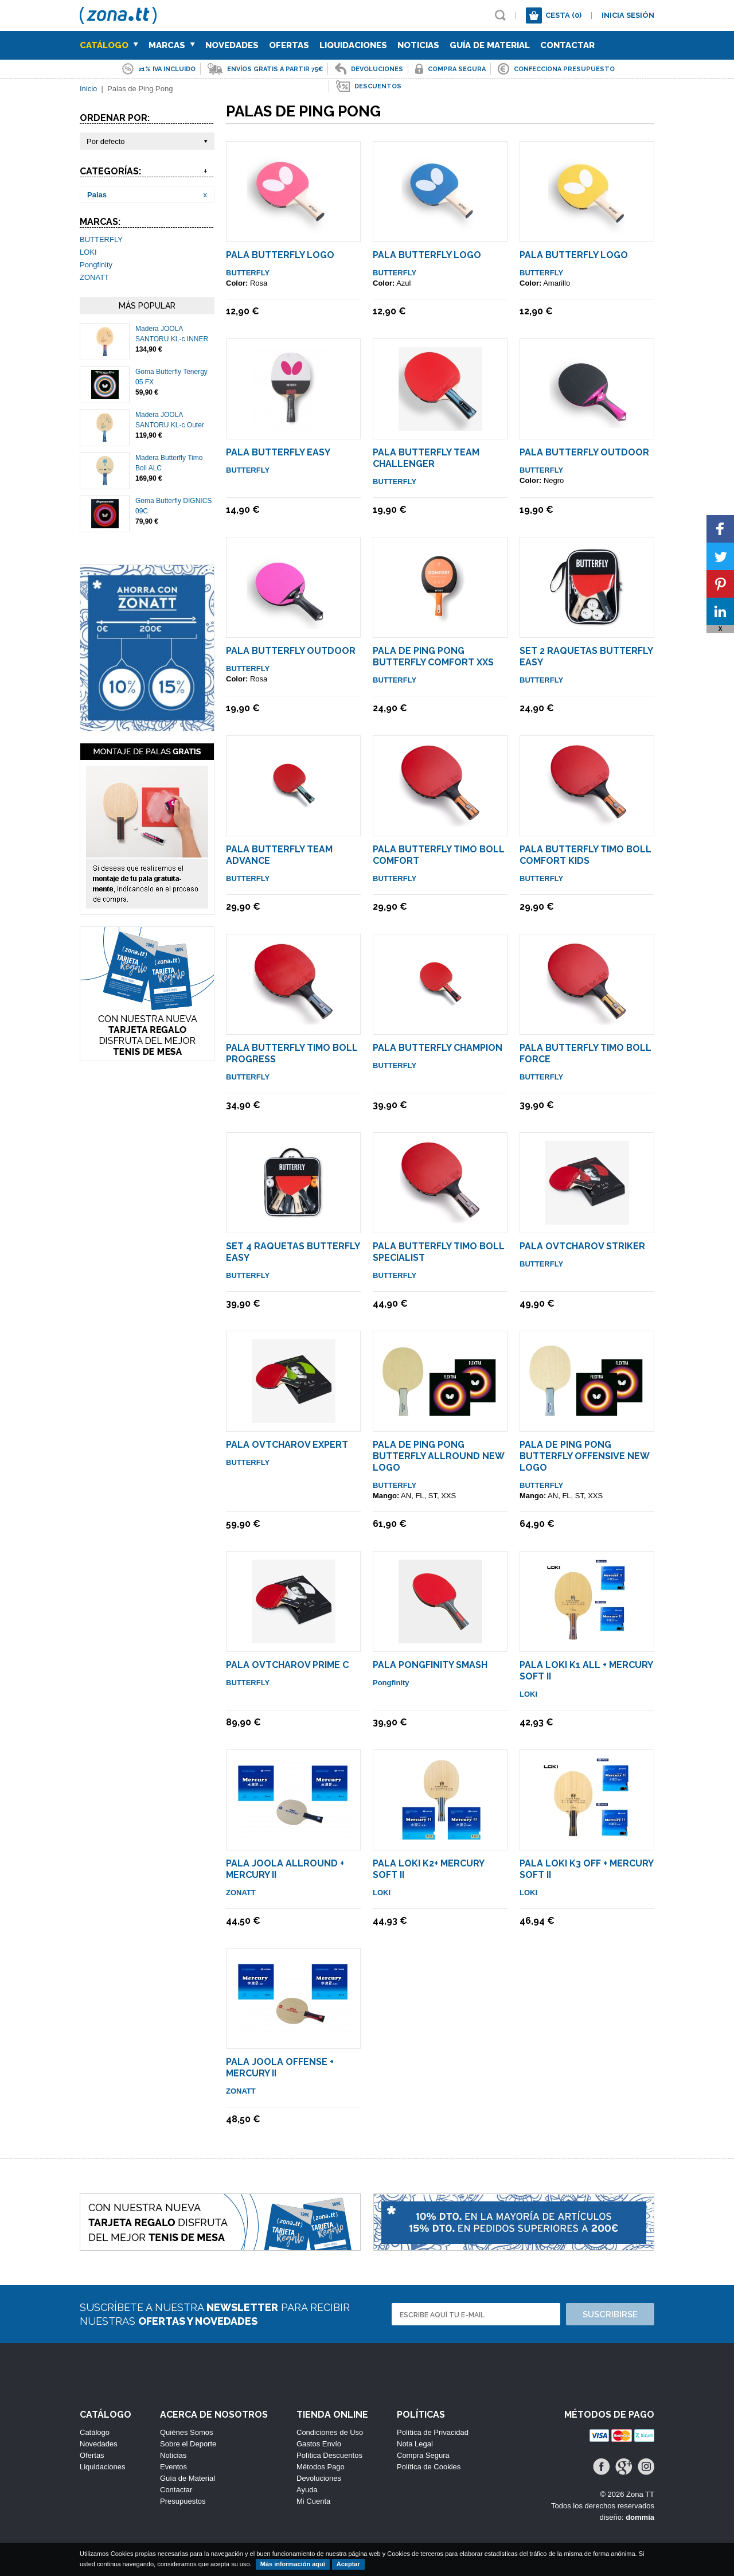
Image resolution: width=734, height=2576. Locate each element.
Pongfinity (96, 264)
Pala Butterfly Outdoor (584, 452)
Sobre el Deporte (188, 2443)
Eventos (173, 2466)
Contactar (567, 45)
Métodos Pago (320, 2466)
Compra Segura (423, 2455)
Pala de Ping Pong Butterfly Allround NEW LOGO (438, 1456)
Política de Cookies (428, 2466)
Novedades (232, 45)
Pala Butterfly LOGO (280, 255)
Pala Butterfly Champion (437, 1047)
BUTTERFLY (101, 239)
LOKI (88, 252)
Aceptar (348, 2564)
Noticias (418, 45)
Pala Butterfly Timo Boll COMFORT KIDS (585, 855)
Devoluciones (318, 2478)
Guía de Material (490, 45)
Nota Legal (415, 2443)
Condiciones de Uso (329, 2432)
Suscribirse (610, 2314)
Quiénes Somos (186, 2432)
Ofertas (289, 45)
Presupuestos (183, 2501)
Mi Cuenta (313, 2501)
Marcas (172, 45)
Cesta (563, 15)
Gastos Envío (318, 2443)
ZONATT (94, 277)
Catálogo (109, 45)
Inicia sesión (628, 15)
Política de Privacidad (432, 2432)
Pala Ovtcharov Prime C (287, 1664)
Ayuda (307, 2489)
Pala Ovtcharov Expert (287, 1444)
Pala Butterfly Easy (278, 452)
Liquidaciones (353, 45)
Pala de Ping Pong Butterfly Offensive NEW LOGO (584, 1456)
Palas (97, 194)
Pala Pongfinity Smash (430, 1664)
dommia (640, 2517)
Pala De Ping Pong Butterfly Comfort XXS (433, 656)
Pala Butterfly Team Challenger (426, 458)
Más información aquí (292, 2564)
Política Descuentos (329, 2455)
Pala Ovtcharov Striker (582, 1246)
